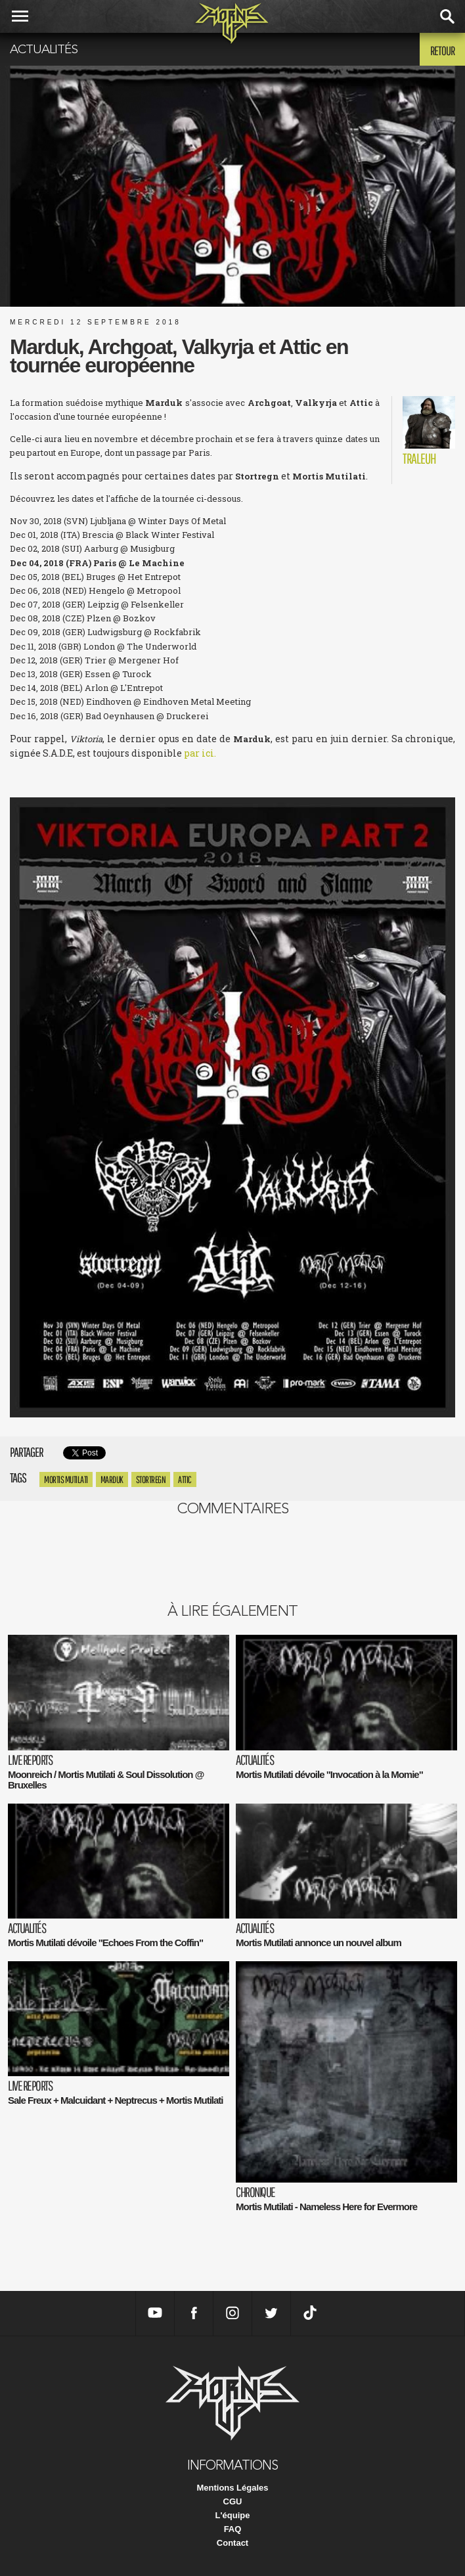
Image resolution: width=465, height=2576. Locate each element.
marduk (111, 1479)
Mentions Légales (232, 2488)
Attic (185, 1479)
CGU (232, 2501)
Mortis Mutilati (66, 1479)
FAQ (233, 2529)
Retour (442, 50)
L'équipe (232, 2515)
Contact (232, 2543)
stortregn (151, 1479)
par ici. (200, 753)
